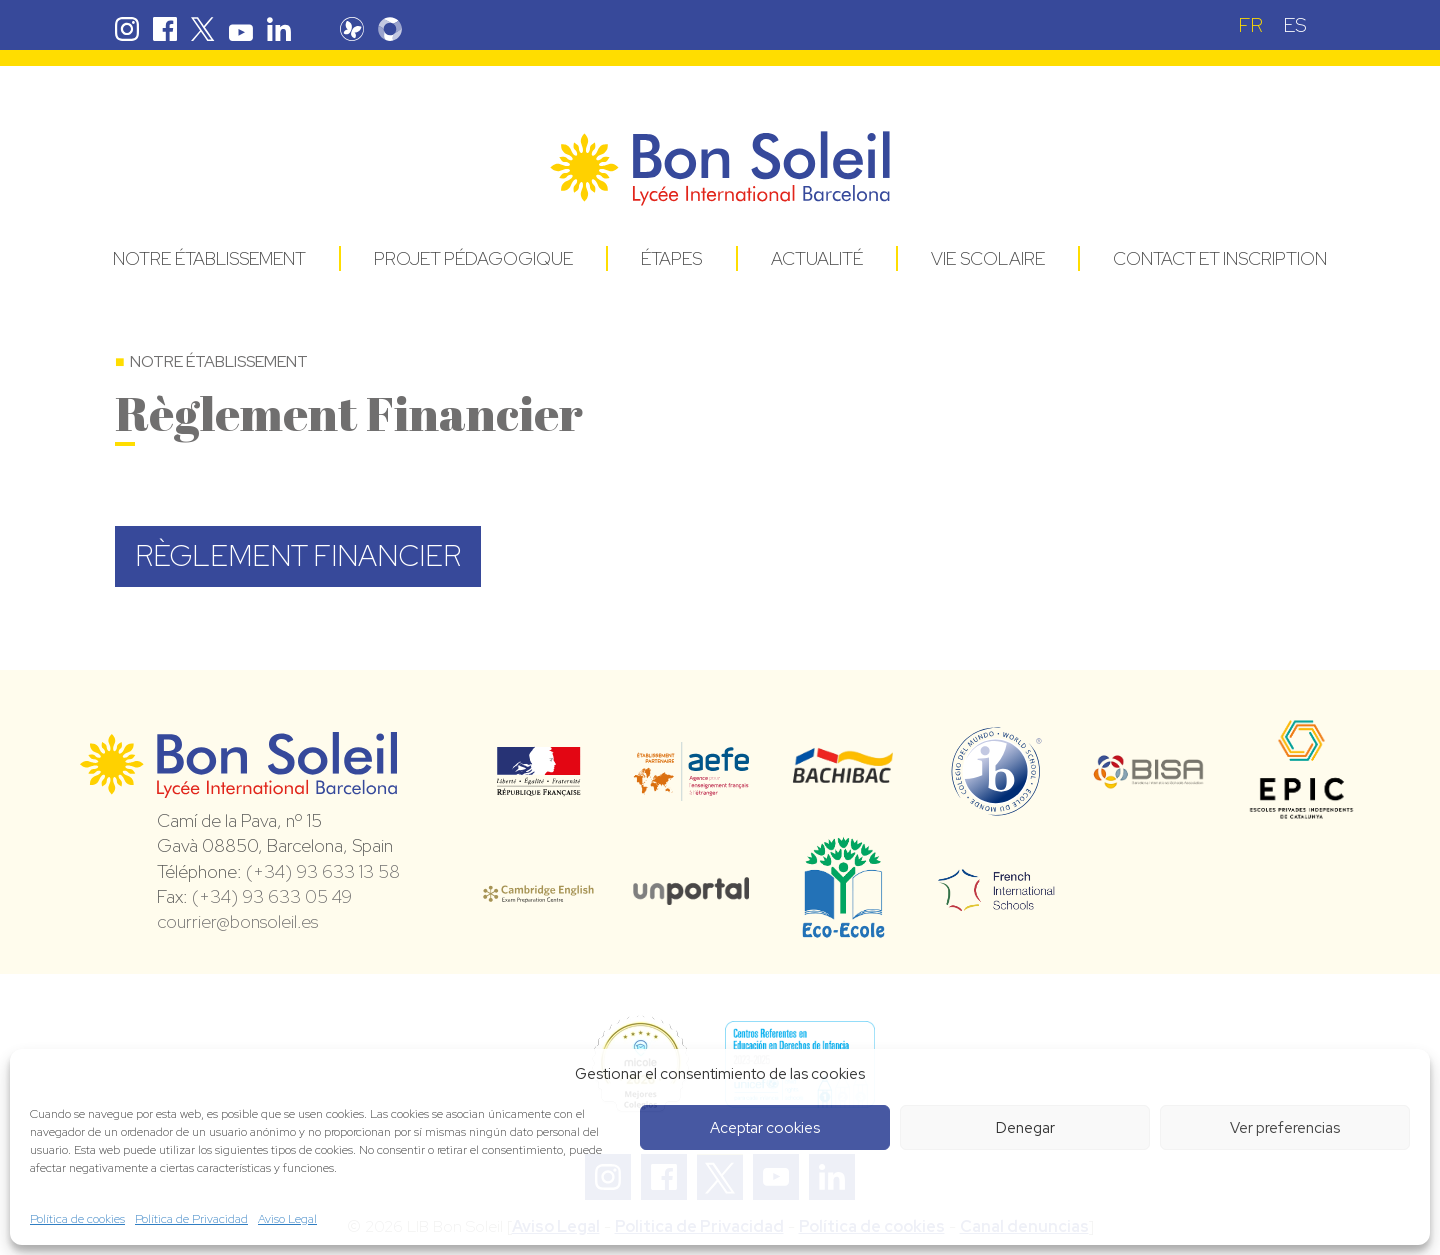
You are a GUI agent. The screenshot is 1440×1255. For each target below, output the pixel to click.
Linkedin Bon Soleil (279, 29)
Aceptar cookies (765, 1128)
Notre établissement (209, 258)
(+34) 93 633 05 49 (272, 896)
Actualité (817, 258)
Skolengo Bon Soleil (390, 29)
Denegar (1025, 1128)
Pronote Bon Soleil (352, 29)
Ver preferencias (1285, 1128)
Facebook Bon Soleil (165, 29)
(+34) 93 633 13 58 (323, 871)
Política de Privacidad (191, 1219)
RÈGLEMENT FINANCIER (298, 555)
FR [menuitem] (1250, 25)
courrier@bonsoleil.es (237, 921)
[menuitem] (1250, 24)
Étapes (671, 258)
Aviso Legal (287, 1219)
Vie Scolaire (988, 258)
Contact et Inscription (1220, 258)
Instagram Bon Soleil (127, 29)
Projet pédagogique (473, 258)
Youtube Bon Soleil (241, 29)
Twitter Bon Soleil (203, 29)
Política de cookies (77, 1219)
